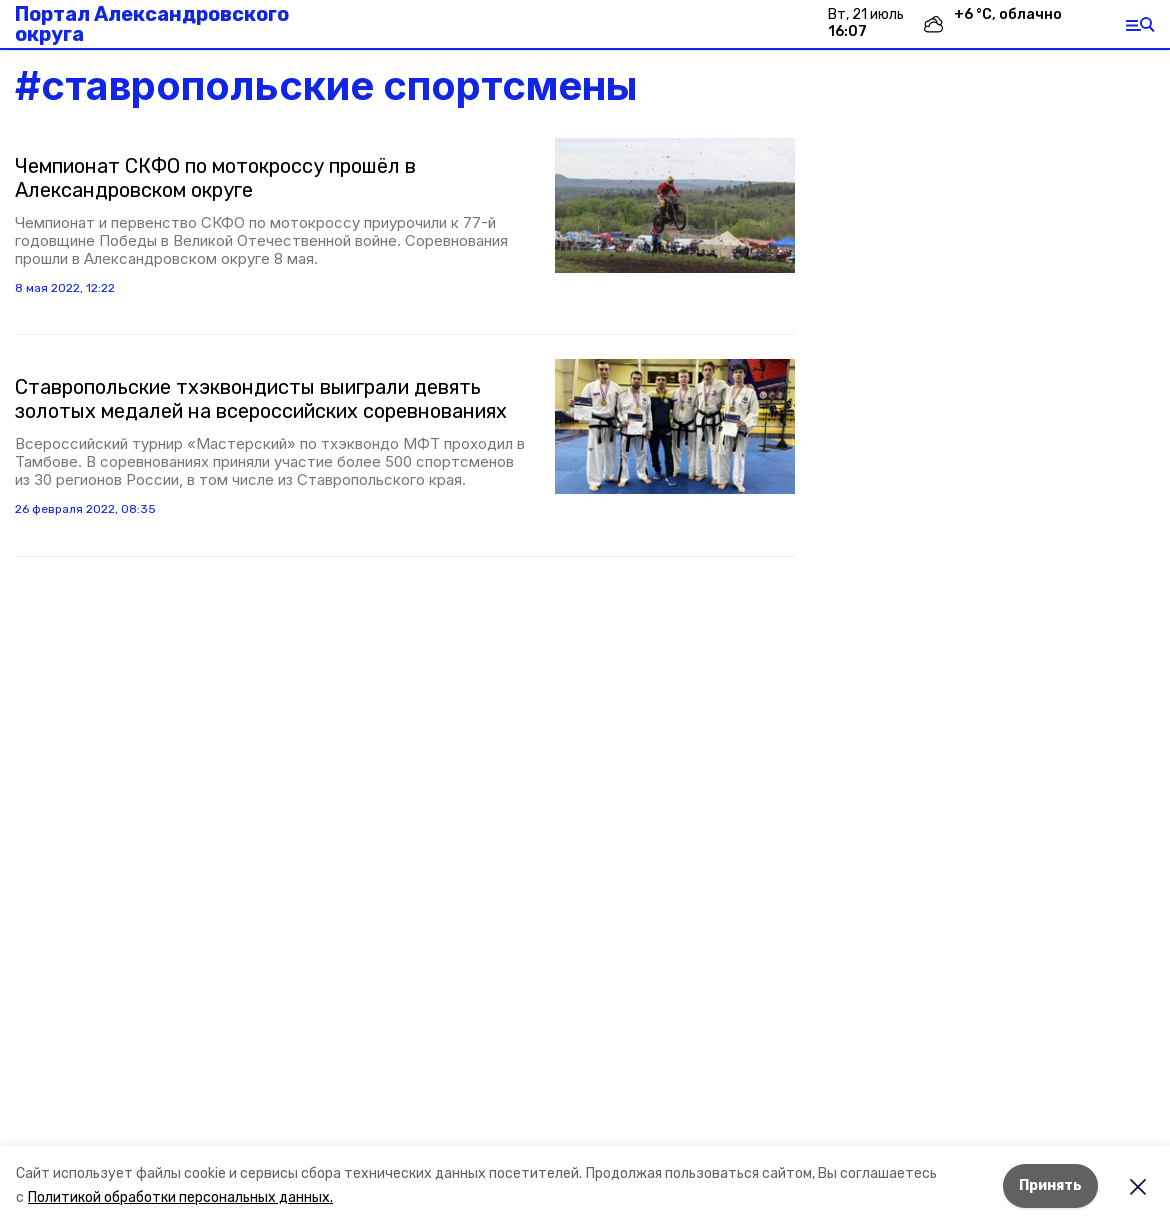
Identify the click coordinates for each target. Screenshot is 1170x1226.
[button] (675, 205)
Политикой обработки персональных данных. (180, 1197)
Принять (1050, 1185)
